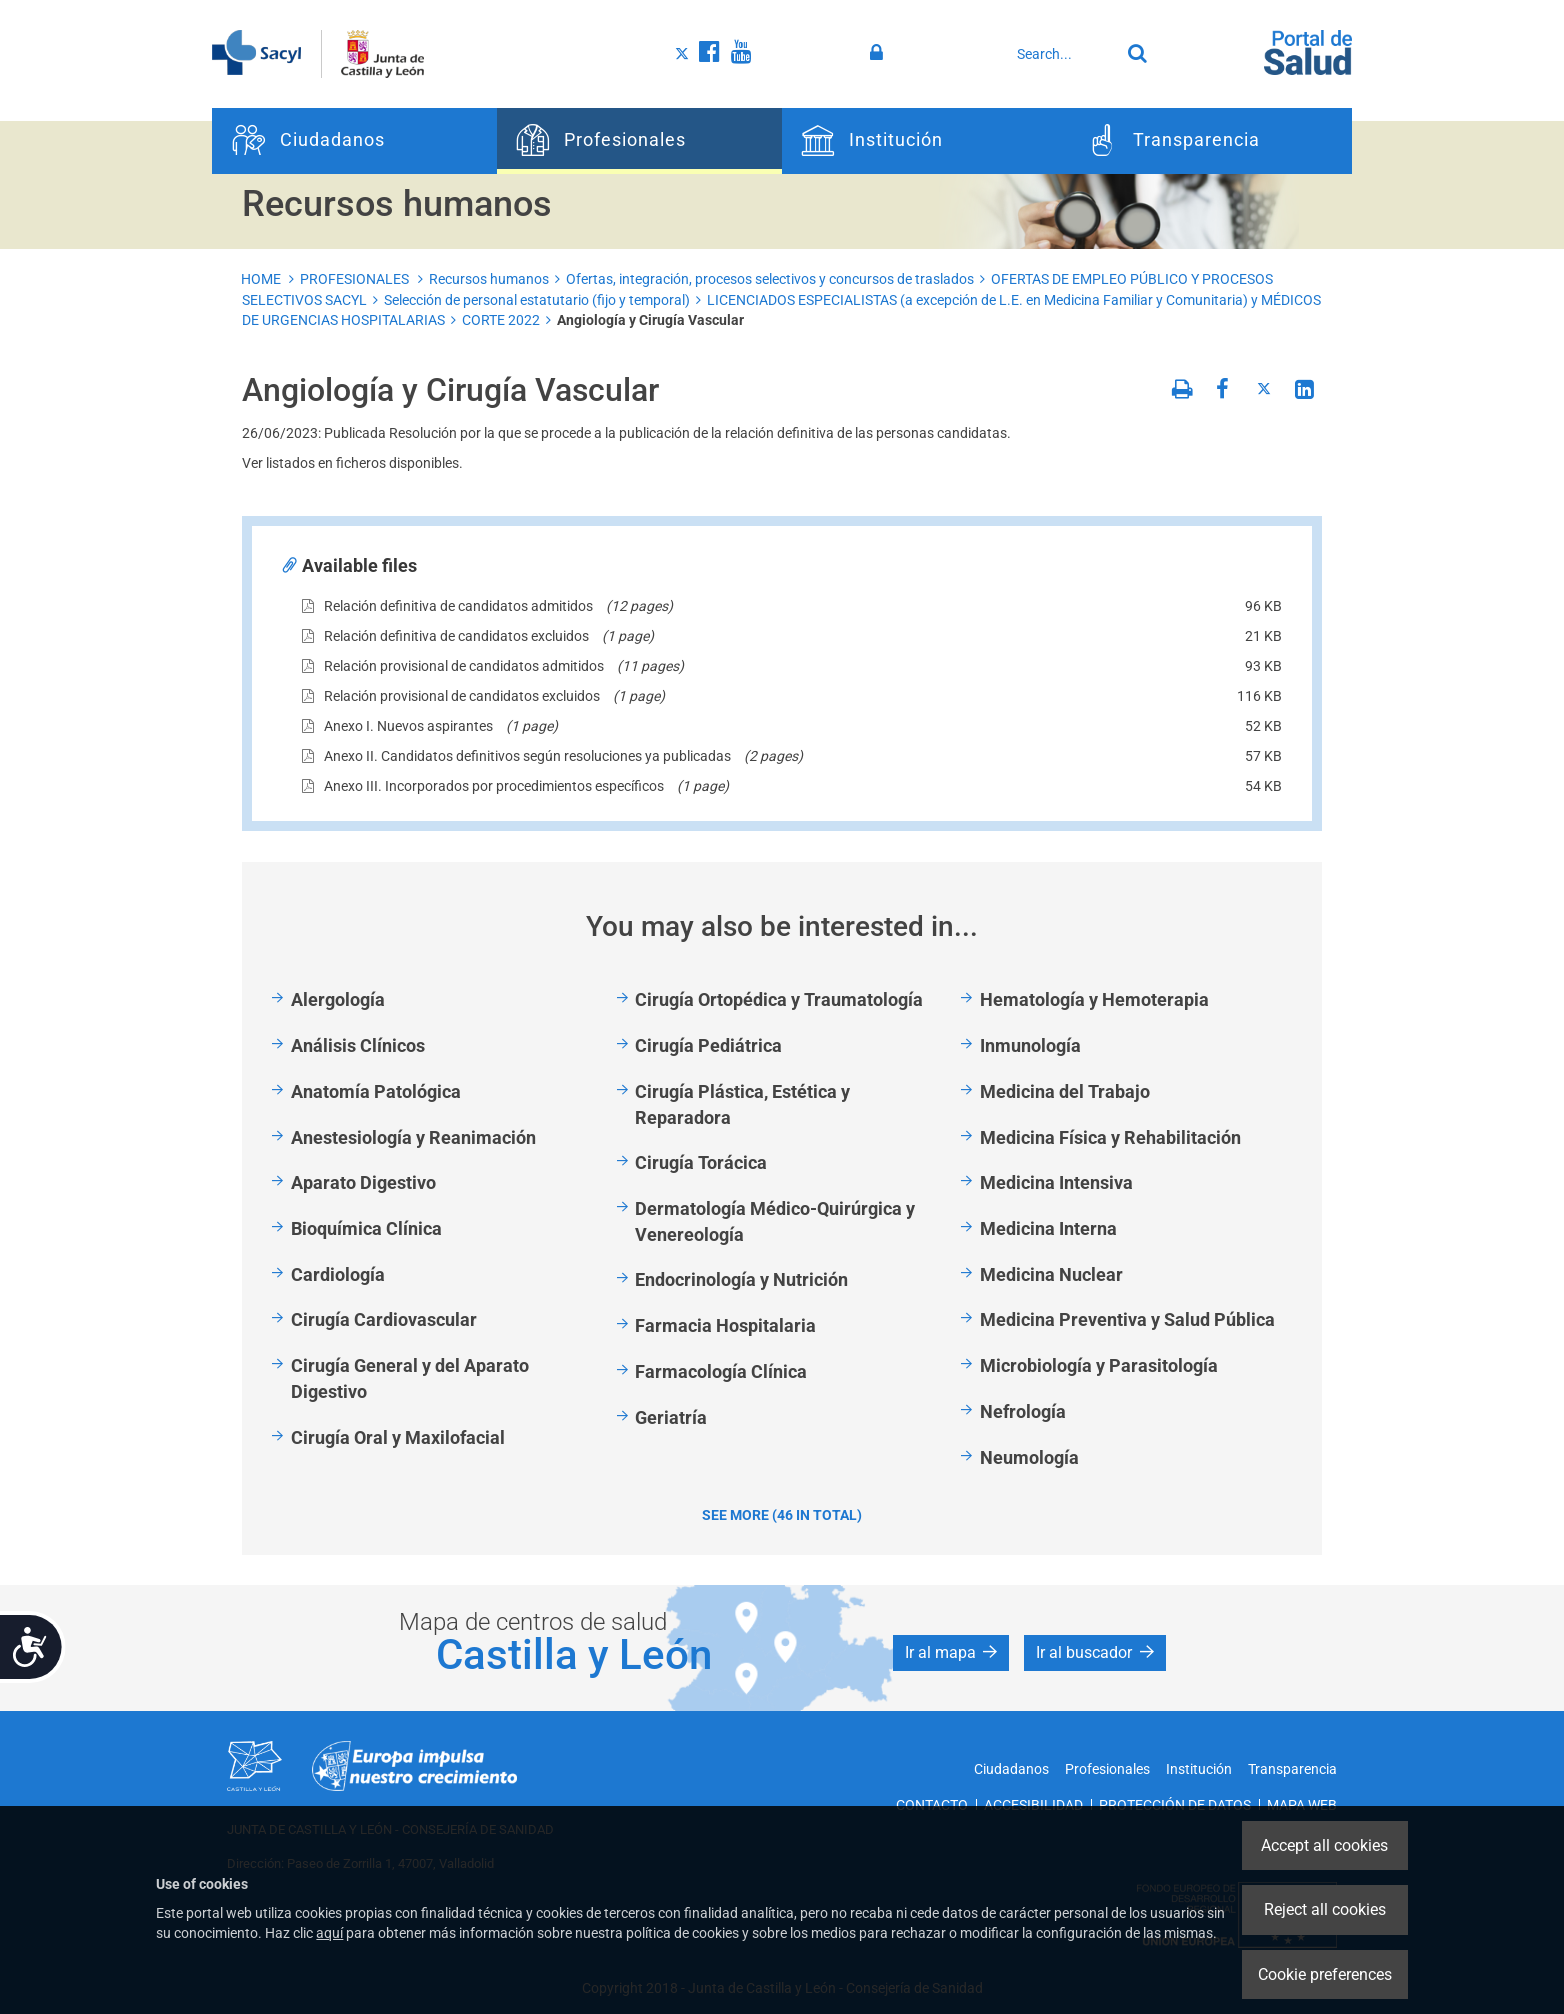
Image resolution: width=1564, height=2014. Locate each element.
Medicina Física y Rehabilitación (1110, 1137)
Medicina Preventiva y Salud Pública (1127, 1319)
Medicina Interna (1048, 1228)
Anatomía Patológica (376, 1091)
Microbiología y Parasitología (1099, 1365)
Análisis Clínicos (358, 1045)
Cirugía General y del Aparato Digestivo (410, 1378)
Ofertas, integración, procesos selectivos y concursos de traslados (770, 279)
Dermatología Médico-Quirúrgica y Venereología (775, 1221)
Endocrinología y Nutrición (741, 1279)
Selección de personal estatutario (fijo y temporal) (537, 300)
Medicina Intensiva (1056, 1182)
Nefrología (1023, 1411)
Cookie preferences (1325, 1974)
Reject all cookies (1325, 1909)
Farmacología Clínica (721, 1371)
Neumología (1029, 1457)
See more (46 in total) (782, 1515)
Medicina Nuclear (1051, 1274)
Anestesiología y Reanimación (413, 1137)
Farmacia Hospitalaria (725, 1325)
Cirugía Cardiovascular (384, 1319)
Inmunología (1030, 1045)
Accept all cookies (1324, 1845)
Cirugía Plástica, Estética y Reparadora (742, 1104)
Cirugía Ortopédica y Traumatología (779, 999)
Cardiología (338, 1274)
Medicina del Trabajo (1065, 1091)
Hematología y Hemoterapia (1094, 999)
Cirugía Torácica (701, 1162)
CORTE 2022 (501, 320)
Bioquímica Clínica (366, 1228)
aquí (329, 1933)
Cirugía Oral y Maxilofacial (398, 1437)
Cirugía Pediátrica (708, 1045)
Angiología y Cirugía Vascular (650, 320)
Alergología (338, 999)
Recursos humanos (489, 279)
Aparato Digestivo (363, 1182)
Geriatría (671, 1417)
